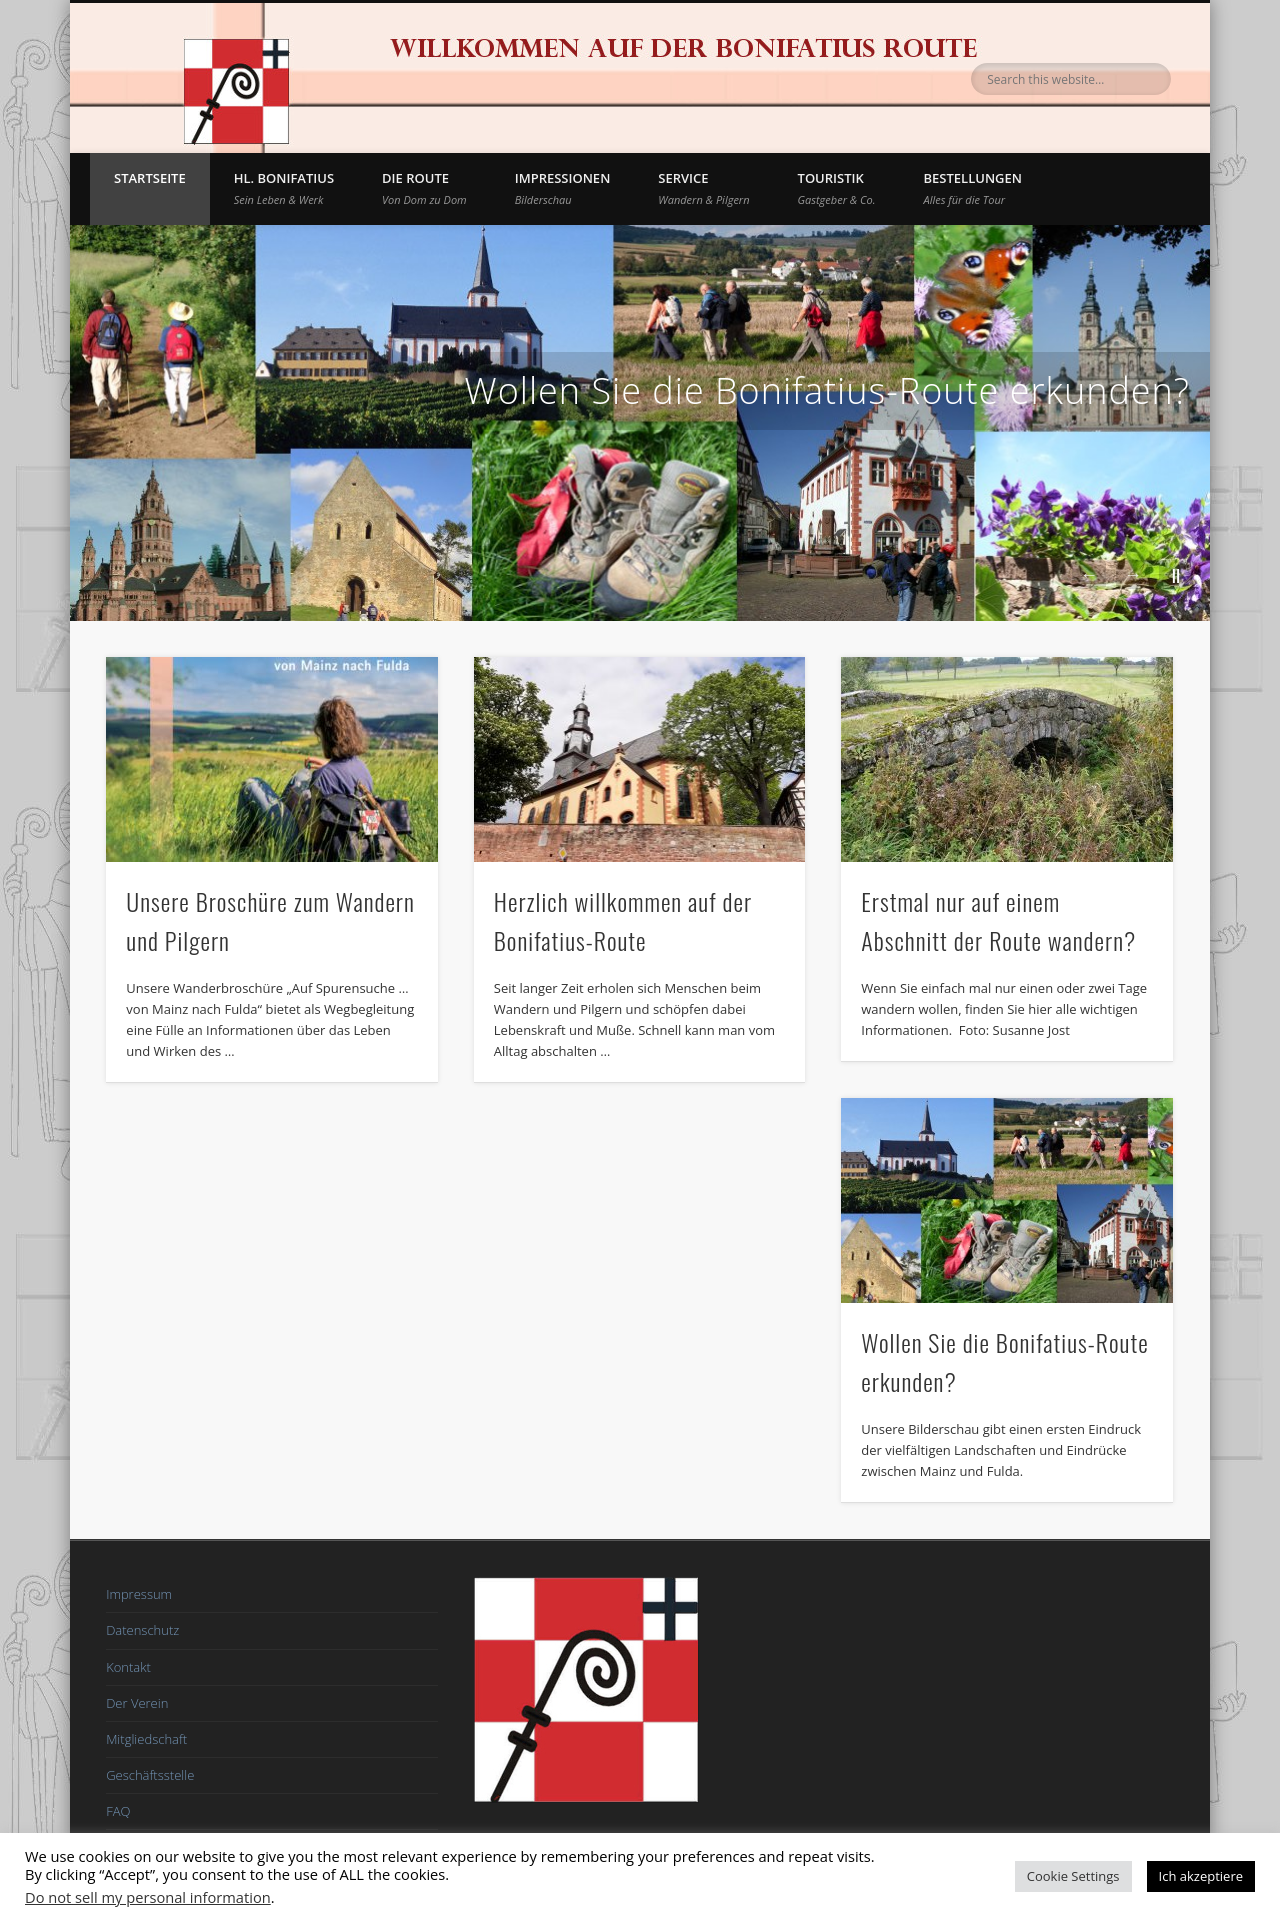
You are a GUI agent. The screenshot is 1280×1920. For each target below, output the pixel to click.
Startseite (150, 178)
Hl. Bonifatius (284, 188)
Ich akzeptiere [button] (1201, 1876)
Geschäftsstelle (150, 1775)
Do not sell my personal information (148, 1897)
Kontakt (128, 1667)
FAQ (118, 1811)
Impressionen (563, 188)
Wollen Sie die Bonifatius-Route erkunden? (827, 390)
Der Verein (137, 1703)
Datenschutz (142, 1630)
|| (1176, 574)
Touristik (837, 188)
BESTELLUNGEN (973, 188)
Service (703, 188)
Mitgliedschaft (146, 1739)
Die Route (424, 188)
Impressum (139, 1594)
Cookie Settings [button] (1073, 1876)
